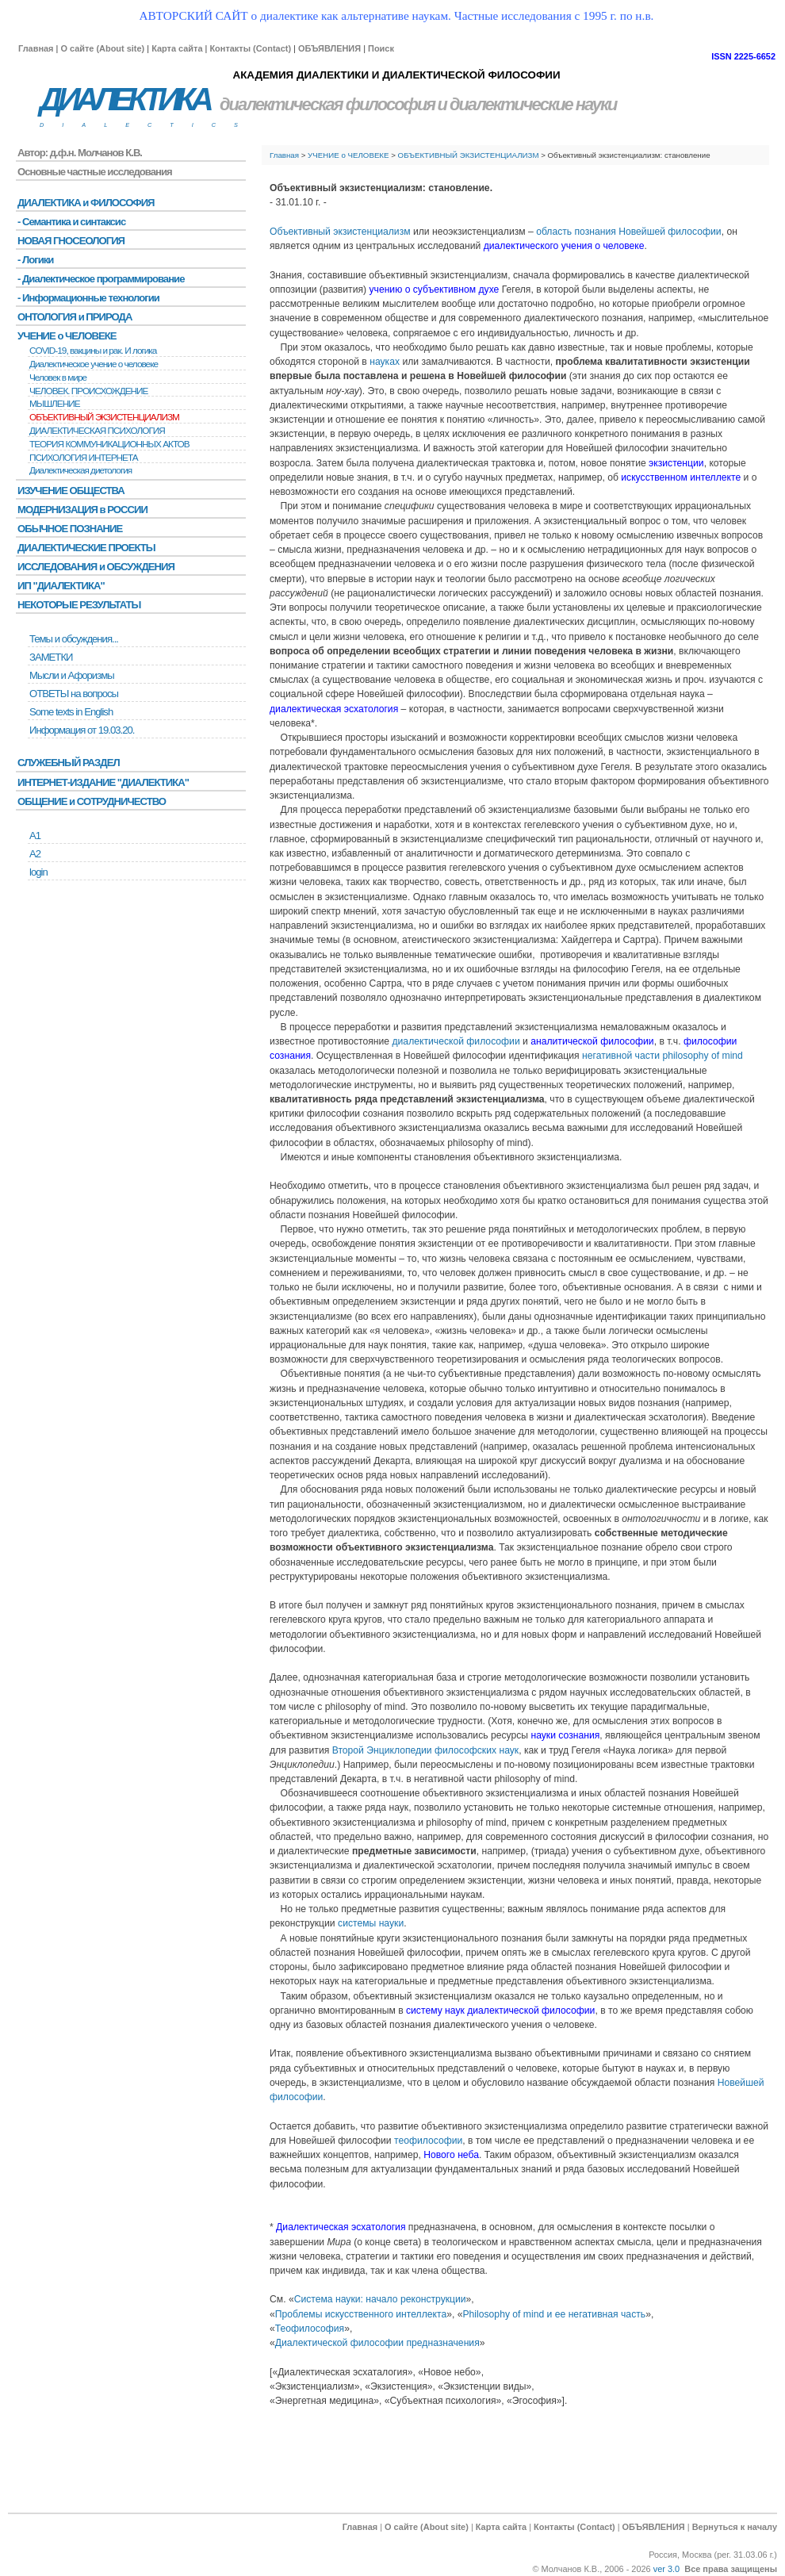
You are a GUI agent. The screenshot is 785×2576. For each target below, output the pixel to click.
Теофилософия (309, 2328)
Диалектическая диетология (80, 470)
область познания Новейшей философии (629, 231)
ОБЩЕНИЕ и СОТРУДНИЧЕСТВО (91, 801)
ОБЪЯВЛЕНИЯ (329, 48)
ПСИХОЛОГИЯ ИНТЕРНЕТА (83, 457)
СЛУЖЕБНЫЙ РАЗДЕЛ (68, 763)
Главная (35, 48)
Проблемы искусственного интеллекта (360, 2314)
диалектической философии (455, 1041)
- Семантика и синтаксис (71, 222)
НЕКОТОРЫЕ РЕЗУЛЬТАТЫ (78, 605)
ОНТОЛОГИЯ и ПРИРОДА (74, 317)
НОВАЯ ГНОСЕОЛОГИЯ (70, 241)
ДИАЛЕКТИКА (124, 99)
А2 (34, 854)
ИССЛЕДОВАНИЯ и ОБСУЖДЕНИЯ (95, 567)
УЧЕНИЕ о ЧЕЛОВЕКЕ (348, 155)
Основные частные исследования (94, 172)
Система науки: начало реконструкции (380, 2299)
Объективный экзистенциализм (340, 231)
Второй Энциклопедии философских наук (425, 1750)
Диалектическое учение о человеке (93, 364)
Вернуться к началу (734, 2527)
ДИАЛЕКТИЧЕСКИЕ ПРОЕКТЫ (86, 548)
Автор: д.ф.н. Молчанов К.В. (79, 153)
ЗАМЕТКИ (50, 657)
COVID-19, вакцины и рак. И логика (92, 350)
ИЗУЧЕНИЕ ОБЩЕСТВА (70, 490)
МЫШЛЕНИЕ (54, 403)
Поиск (381, 48)
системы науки (371, 1923)
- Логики (35, 260)
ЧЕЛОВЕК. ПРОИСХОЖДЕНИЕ (88, 391)
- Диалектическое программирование (100, 279)
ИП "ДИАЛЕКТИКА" (61, 586)
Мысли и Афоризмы (71, 675)
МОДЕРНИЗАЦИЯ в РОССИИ (82, 510)
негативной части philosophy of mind (662, 1055)
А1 (34, 835)
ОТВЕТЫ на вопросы (73, 694)
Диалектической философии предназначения (377, 2342)
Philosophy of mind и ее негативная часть (554, 2314)
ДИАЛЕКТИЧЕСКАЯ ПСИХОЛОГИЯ (97, 430)
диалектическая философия (327, 104)
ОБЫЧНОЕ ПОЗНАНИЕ (69, 529)
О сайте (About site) (102, 48)
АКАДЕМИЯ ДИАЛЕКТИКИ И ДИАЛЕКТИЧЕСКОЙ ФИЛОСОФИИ (396, 75)
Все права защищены (730, 2569)
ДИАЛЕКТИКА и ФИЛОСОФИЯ (86, 203)
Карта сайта (176, 48)
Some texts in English (71, 712)
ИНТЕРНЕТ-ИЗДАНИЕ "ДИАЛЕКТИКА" (103, 782)
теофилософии (428, 2140)
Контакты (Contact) (250, 48)
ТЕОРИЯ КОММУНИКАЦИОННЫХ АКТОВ (109, 444)
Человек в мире (57, 377)
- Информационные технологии (88, 298)
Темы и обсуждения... (73, 639)
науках (385, 361)
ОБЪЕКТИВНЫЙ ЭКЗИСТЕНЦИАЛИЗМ (468, 155)
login (38, 872)
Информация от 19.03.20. (81, 730)
